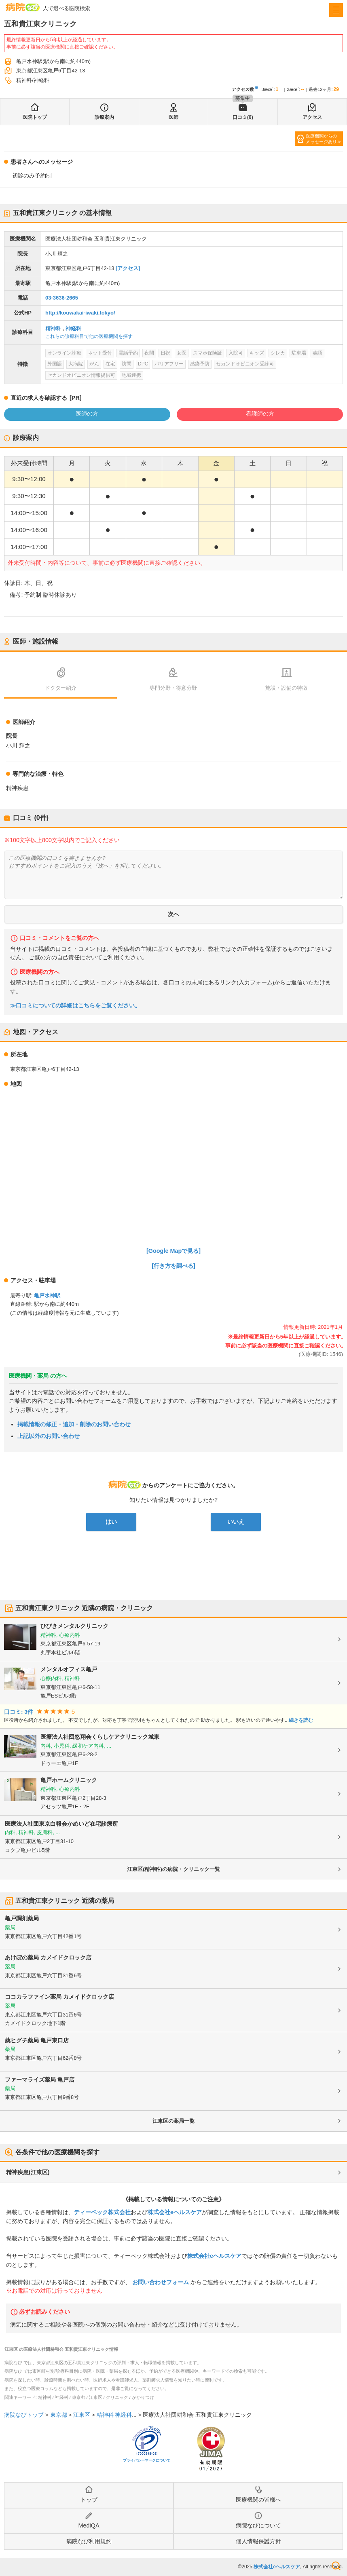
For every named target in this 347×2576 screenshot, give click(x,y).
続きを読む (301, 1720)
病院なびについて (258, 2525)
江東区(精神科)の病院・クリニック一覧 (173, 1869)
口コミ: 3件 (18, 1712)
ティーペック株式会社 (102, 2212)
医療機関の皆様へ (258, 2499)
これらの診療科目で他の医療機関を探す (89, 336)
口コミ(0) (243, 117)
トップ (88, 2499)
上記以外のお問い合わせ (48, 1436)
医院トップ (35, 117)
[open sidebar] (336, 10)
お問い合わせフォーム (160, 2282)
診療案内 (104, 117)
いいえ (235, 1521)
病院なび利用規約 (89, 2541)
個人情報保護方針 (258, 2541)
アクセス (312, 117)
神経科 (73, 328)
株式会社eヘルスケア (175, 2212)
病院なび (23, 7)
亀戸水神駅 (47, 1295)
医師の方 (87, 413)
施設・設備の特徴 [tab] (286, 688)
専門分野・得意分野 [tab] (173, 688)
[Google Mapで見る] (173, 1251)
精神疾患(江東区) (27, 2172)
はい (111, 1521)
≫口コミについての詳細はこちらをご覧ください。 (75, 1006)
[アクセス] (128, 268)
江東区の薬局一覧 (173, 2121)
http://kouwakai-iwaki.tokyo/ (80, 313)
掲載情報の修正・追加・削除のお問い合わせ (74, 1424)
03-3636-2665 (61, 298)
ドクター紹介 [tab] (60, 688)
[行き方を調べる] (173, 1266)
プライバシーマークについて (146, 2460)
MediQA (88, 2525)
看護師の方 (260, 413)
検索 (336, 2566)
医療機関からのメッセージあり (321, 138)
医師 (173, 117)
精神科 (53, 328)
